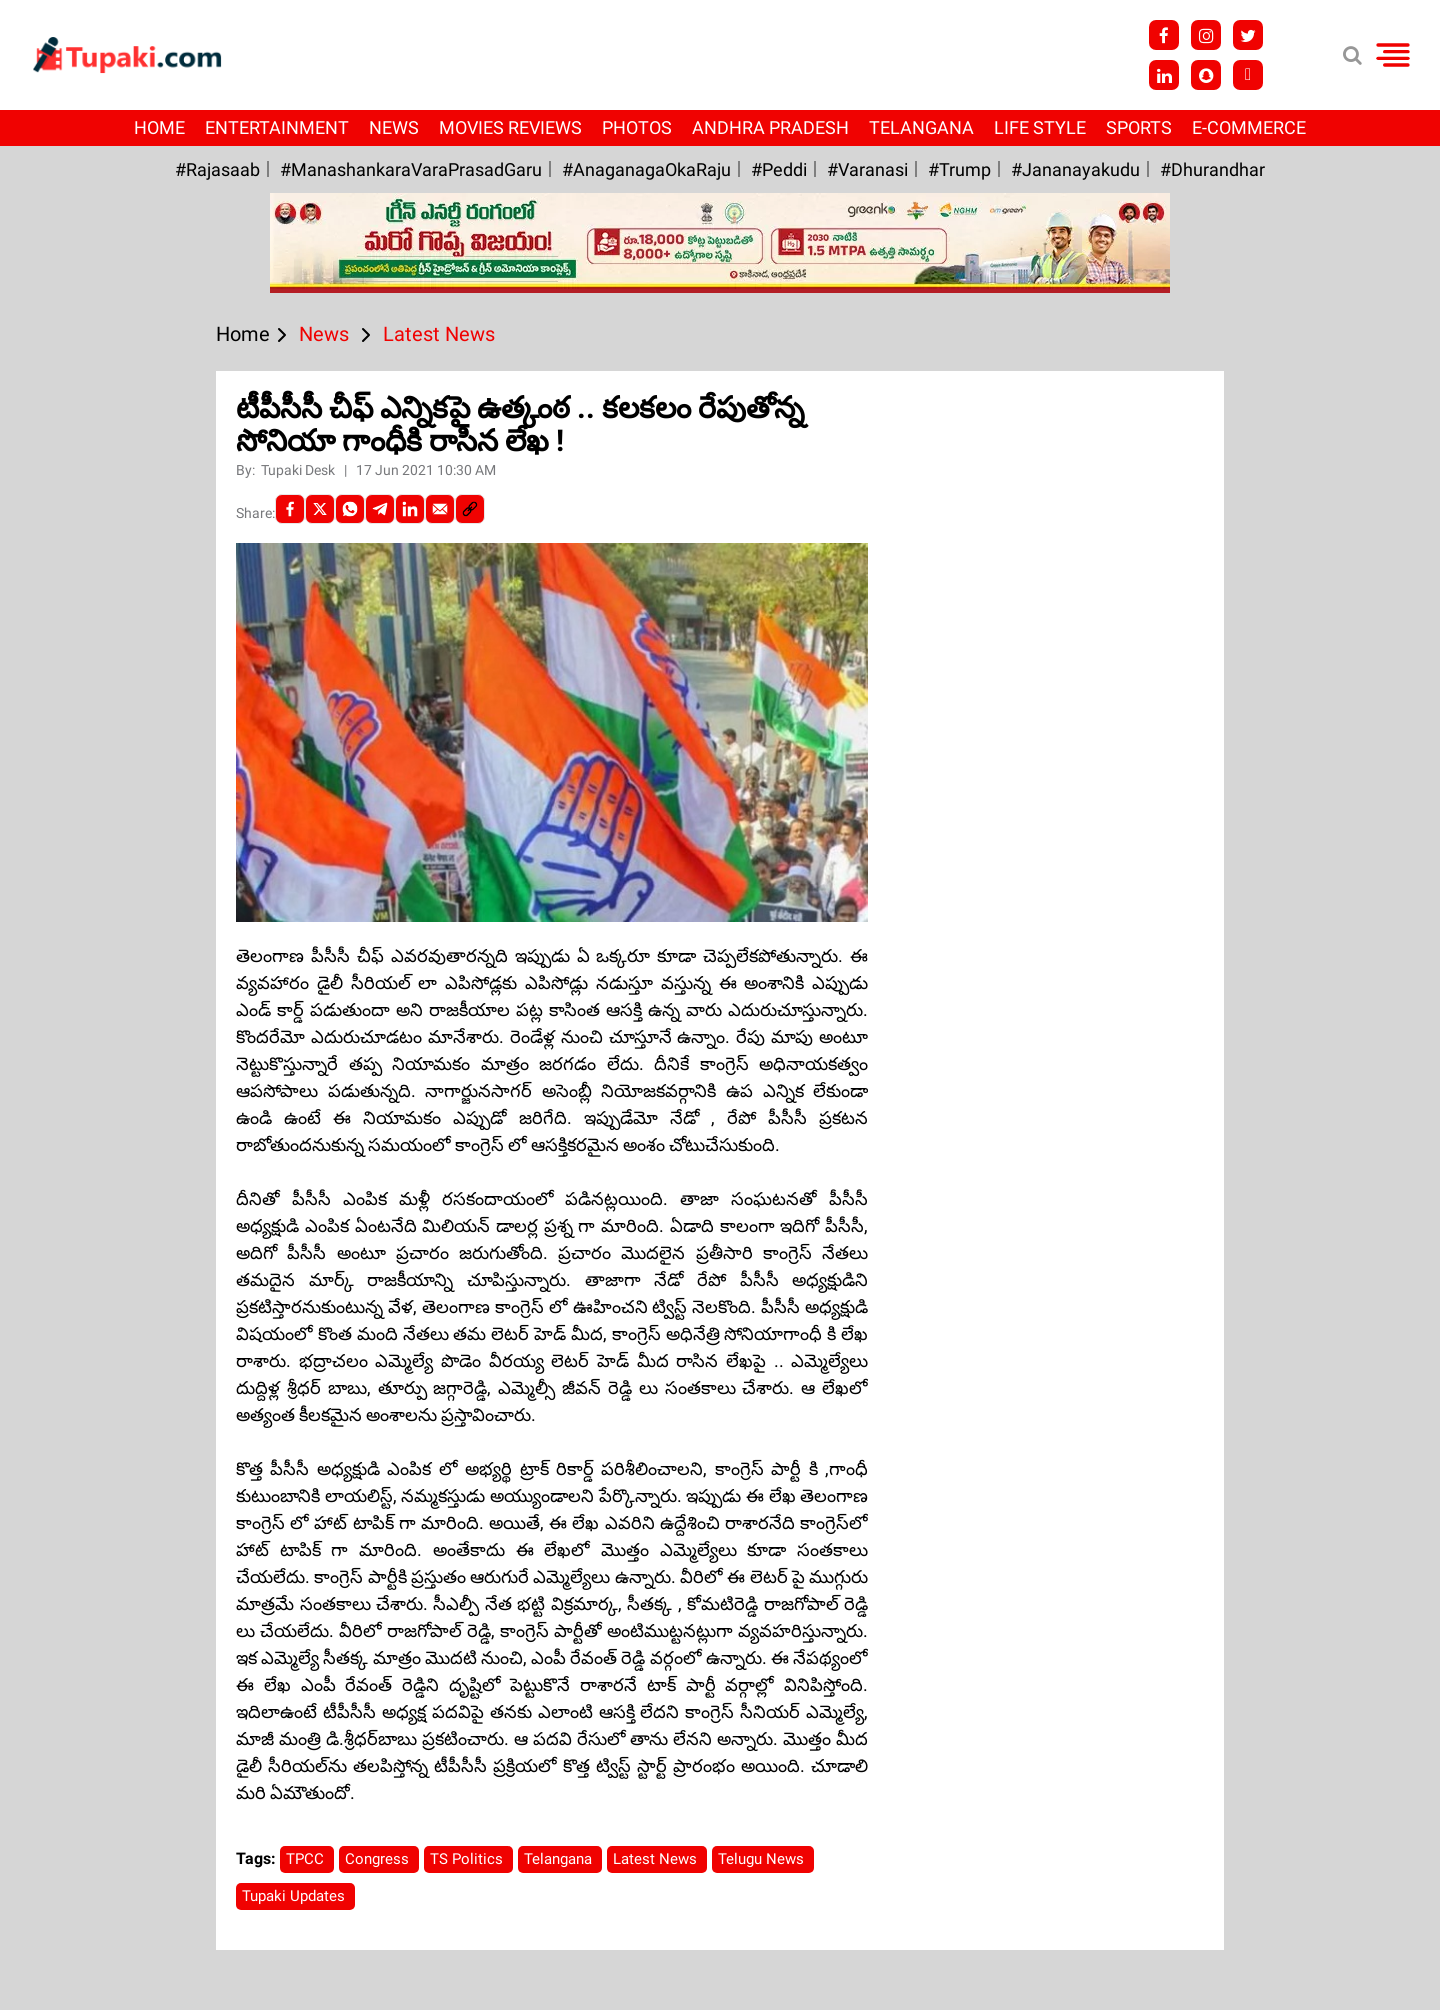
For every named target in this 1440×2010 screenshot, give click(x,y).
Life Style (1040, 127)
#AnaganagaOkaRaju (646, 169)
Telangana (921, 127)
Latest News (657, 1859)
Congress (379, 1859)
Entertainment (277, 127)
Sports (1139, 127)
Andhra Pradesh (770, 127)
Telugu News (763, 1859)
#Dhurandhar (1212, 169)
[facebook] (290, 509)
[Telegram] (380, 509)
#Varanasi (867, 169)
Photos (637, 127)
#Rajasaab (217, 169)
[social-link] (470, 509)
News (394, 127)
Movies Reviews (510, 127)
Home (159, 127)
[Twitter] (320, 509)
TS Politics (468, 1859)
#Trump (959, 169)
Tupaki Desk (299, 470)
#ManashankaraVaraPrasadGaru (411, 169)
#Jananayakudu (1075, 169)
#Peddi (779, 169)
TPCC (307, 1859)
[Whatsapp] (350, 509)
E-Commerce (1249, 127)
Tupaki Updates (295, 1896)
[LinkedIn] (410, 509)
